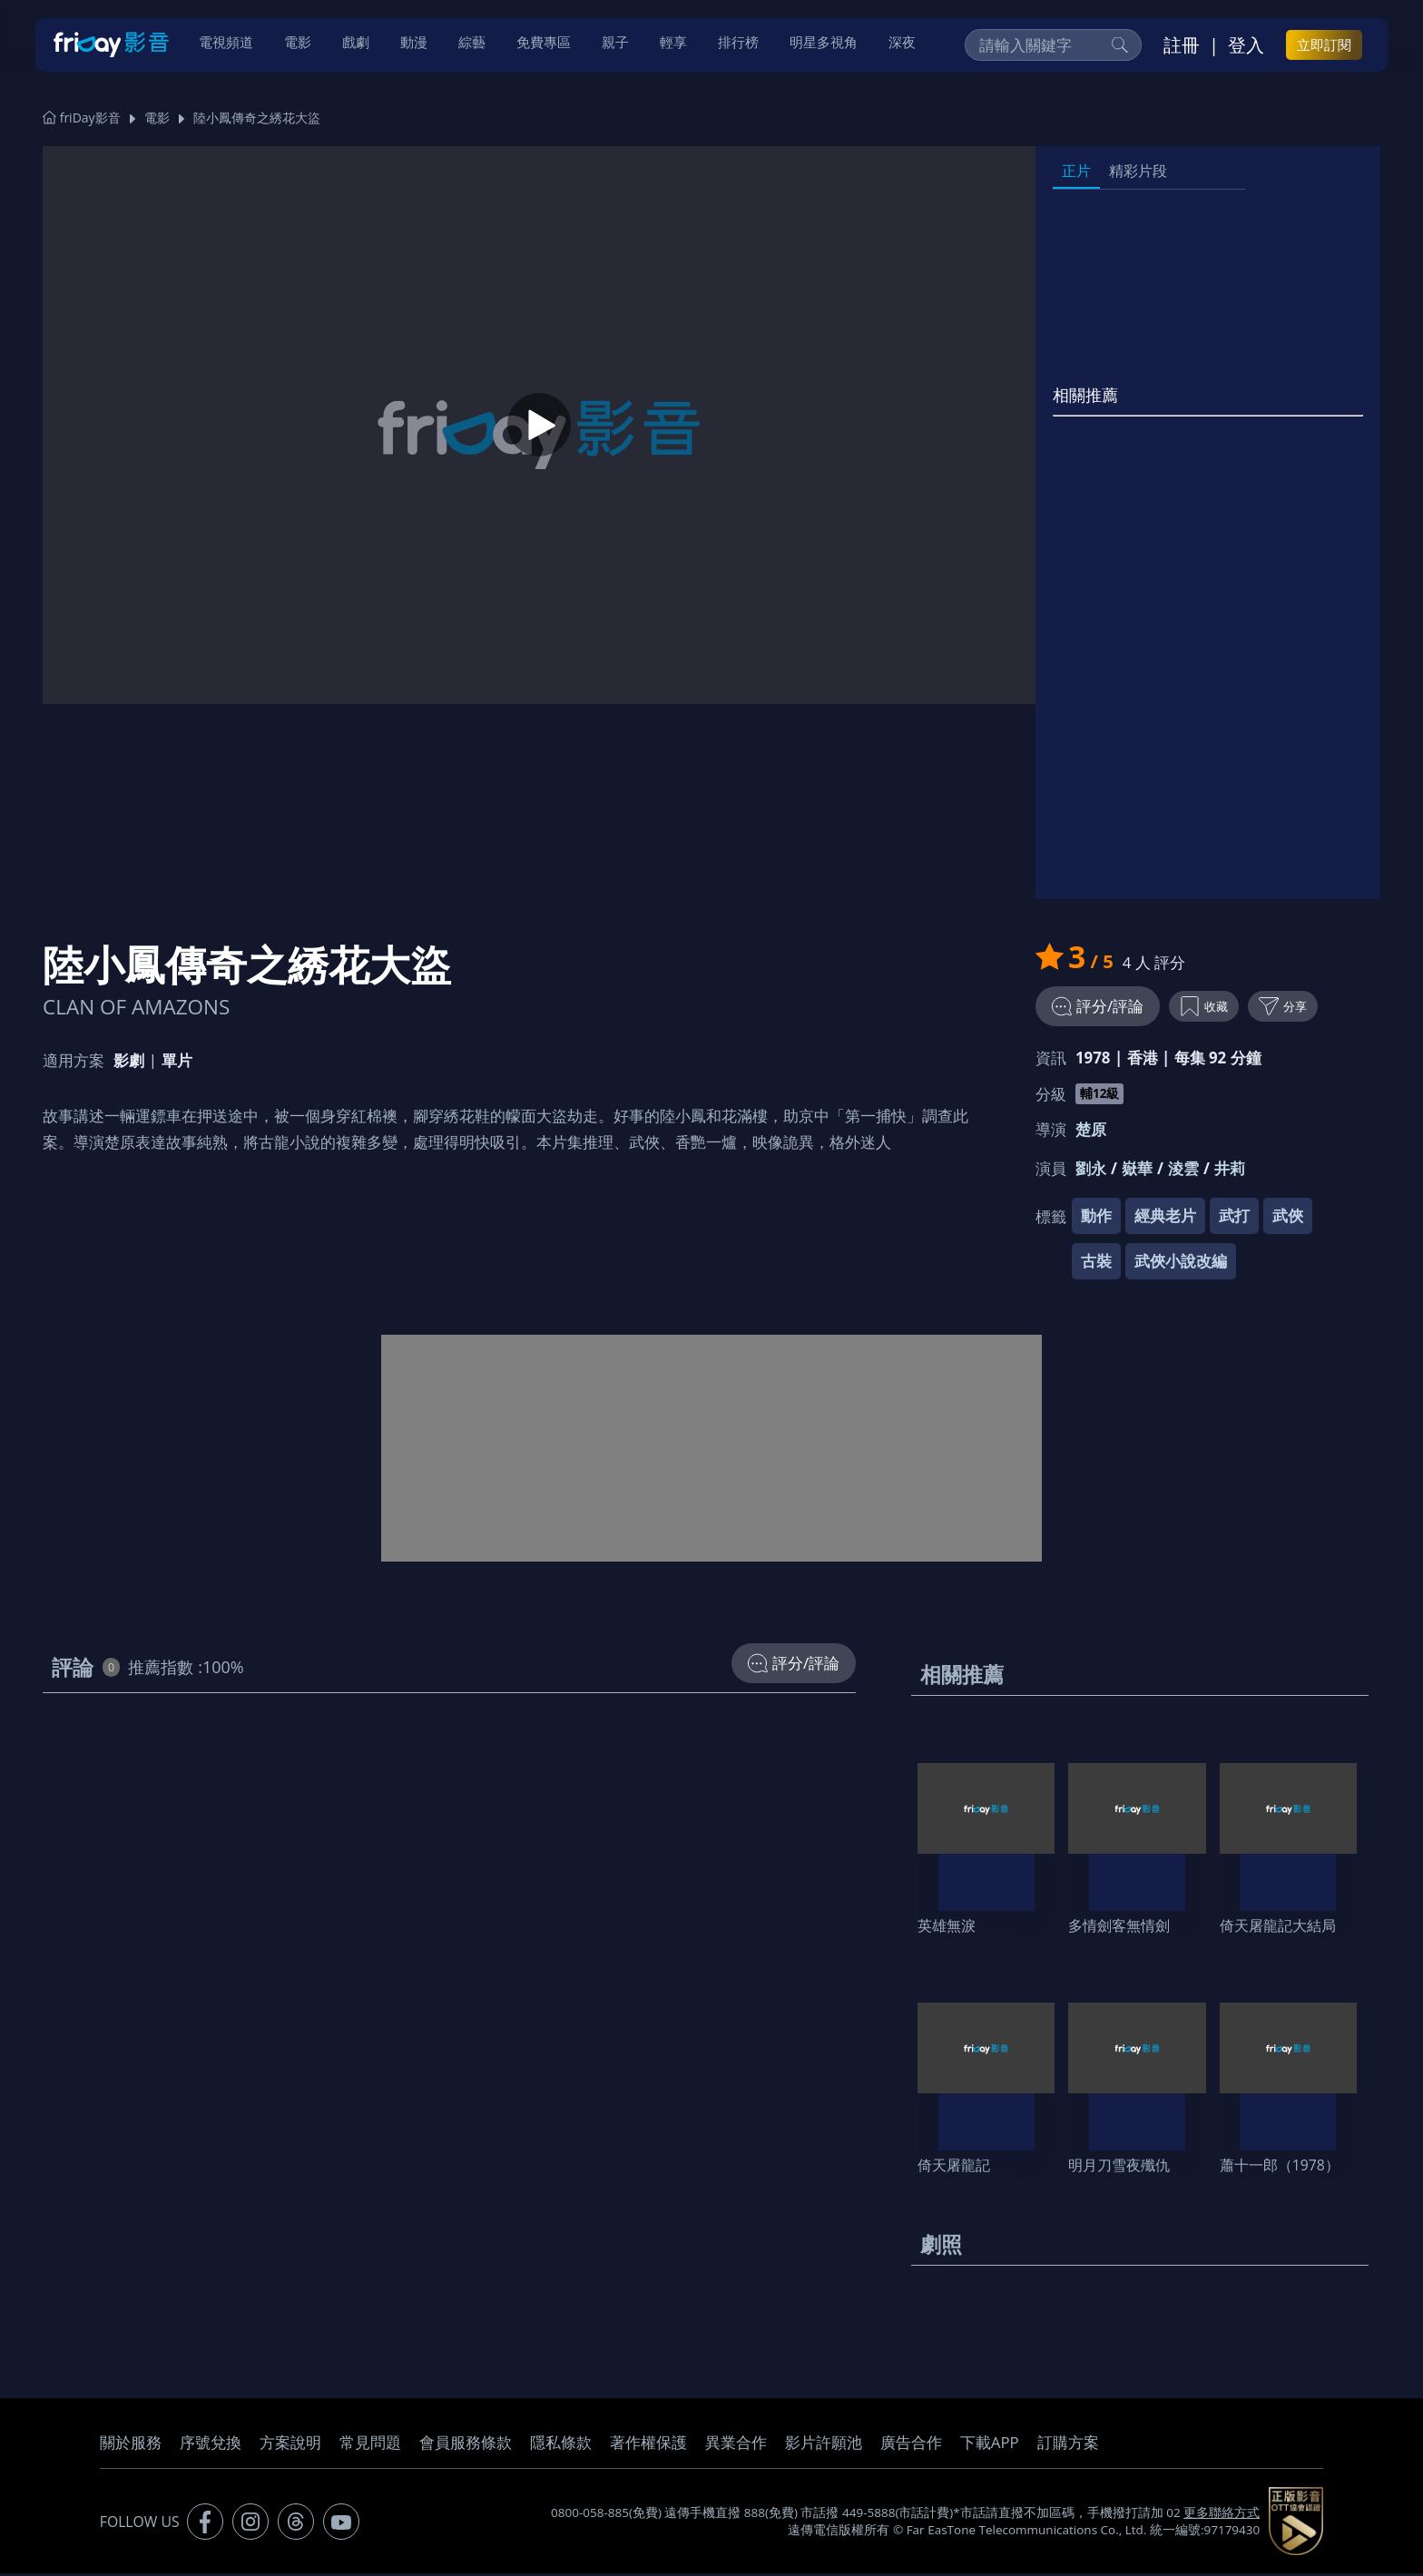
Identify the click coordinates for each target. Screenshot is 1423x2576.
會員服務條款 (465, 2444)
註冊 (1181, 46)
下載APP (989, 2444)
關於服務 (131, 2444)
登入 (1246, 46)
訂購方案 (1068, 2444)
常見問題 (370, 2444)
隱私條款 (561, 2444)
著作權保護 (648, 2444)
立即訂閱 (1324, 46)
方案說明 (290, 2444)
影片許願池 (823, 2444)
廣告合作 (911, 2444)
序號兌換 (210, 2444)
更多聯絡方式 (1221, 2515)
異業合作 (736, 2444)
